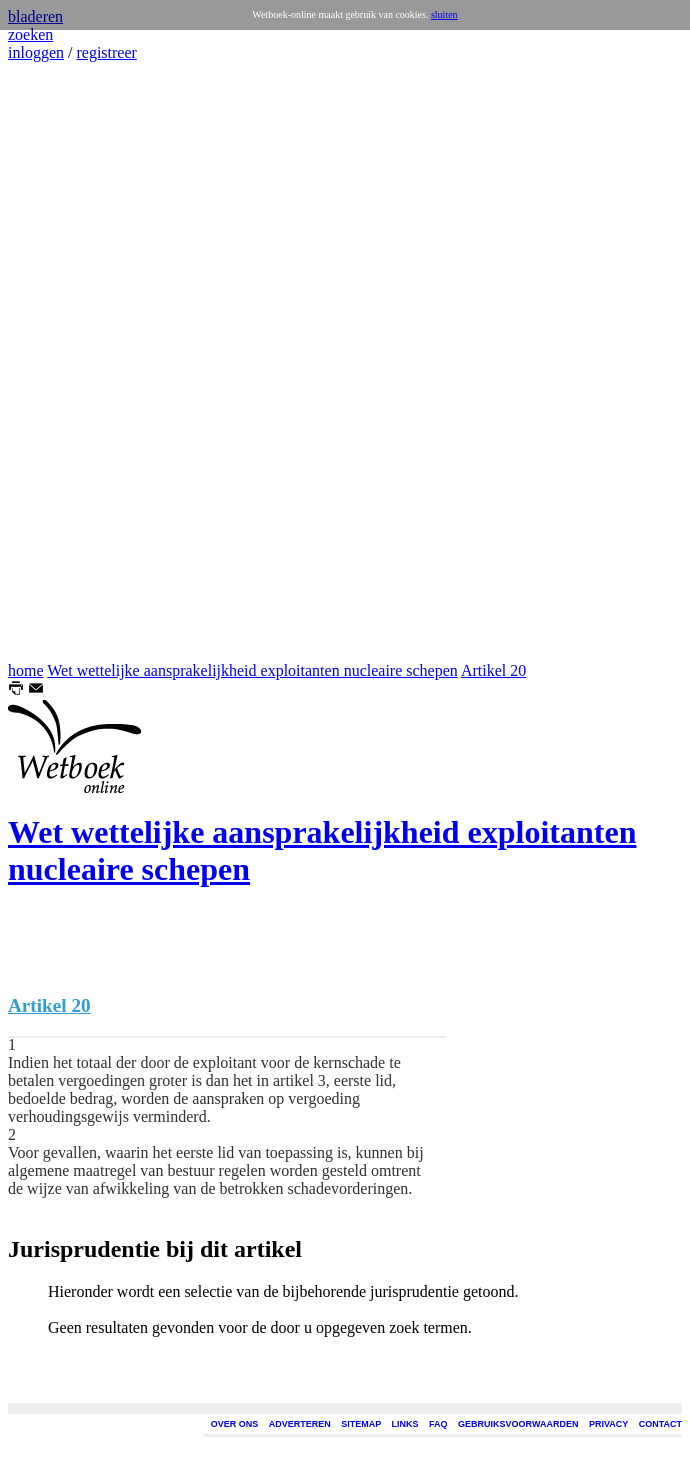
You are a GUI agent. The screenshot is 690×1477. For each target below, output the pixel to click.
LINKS (405, 1424)
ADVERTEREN (300, 1424)
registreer (106, 52)
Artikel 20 (493, 670)
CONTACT (660, 1424)
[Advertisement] (68, 362)
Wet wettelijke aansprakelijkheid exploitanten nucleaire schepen (252, 670)
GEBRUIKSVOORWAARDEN (518, 1424)
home (26, 670)
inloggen (36, 52)
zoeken (30, 34)
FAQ (438, 1424)
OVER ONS (235, 1424)
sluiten (444, 14)
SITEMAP (361, 1424)
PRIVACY (608, 1424)
